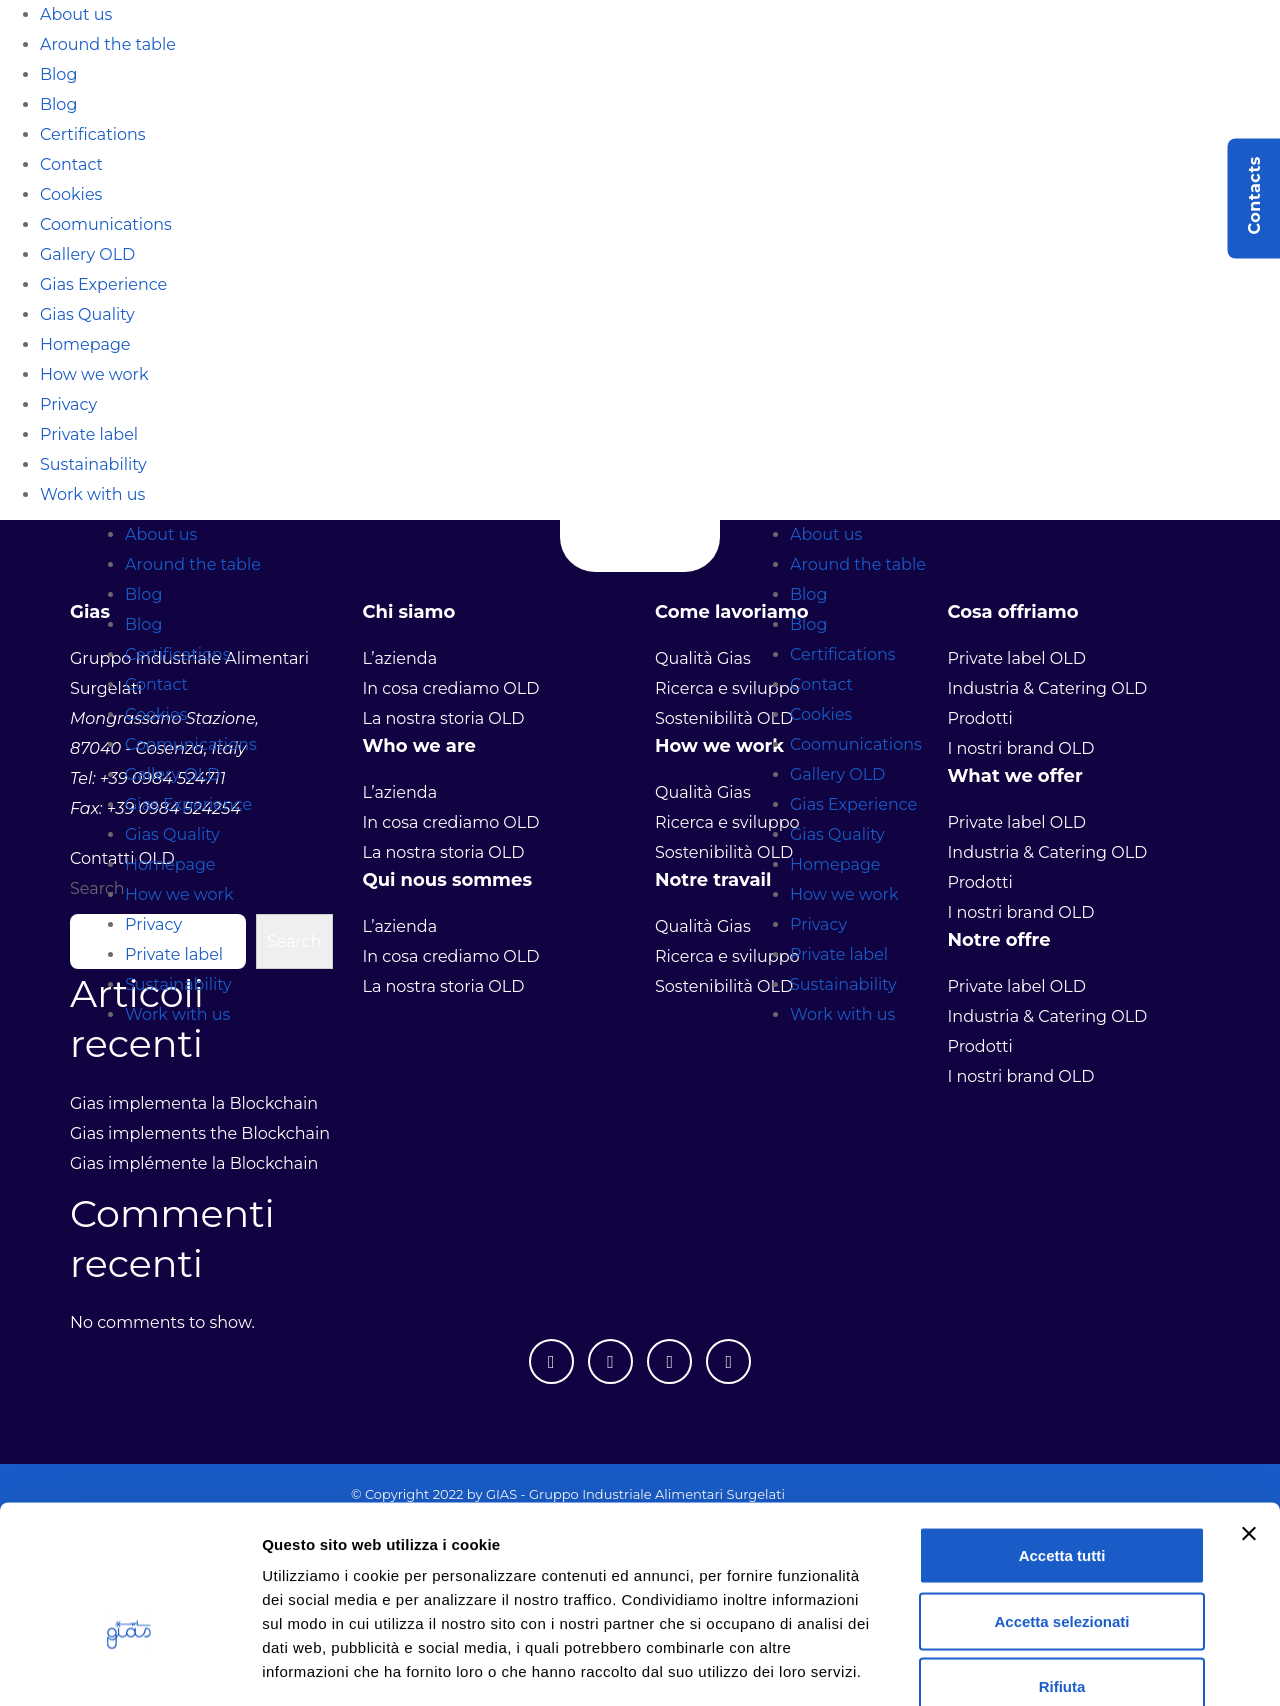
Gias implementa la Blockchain (194, 1103)
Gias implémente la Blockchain (194, 1163)
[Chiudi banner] (1249, 1422)
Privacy (68, 404)
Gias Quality (87, 314)
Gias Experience (103, 284)
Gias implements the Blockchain (200, 1133)
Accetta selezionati (1061, 1509)
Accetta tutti (1062, 1443)
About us (76, 14)
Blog (58, 74)
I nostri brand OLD (1021, 1076)
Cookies (71, 194)
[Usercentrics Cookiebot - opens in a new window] (129, 1667)
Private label (89, 434)
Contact (71, 164)
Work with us (92, 494)
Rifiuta (1062, 1574)
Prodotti (980, 1046)
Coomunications (106, 224)
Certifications (93, 134)
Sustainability (93, 464)
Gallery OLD (87, 254)
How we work (94, 374)
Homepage (85, 344)
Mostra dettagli (1052, 1666)
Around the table (108, 44)
